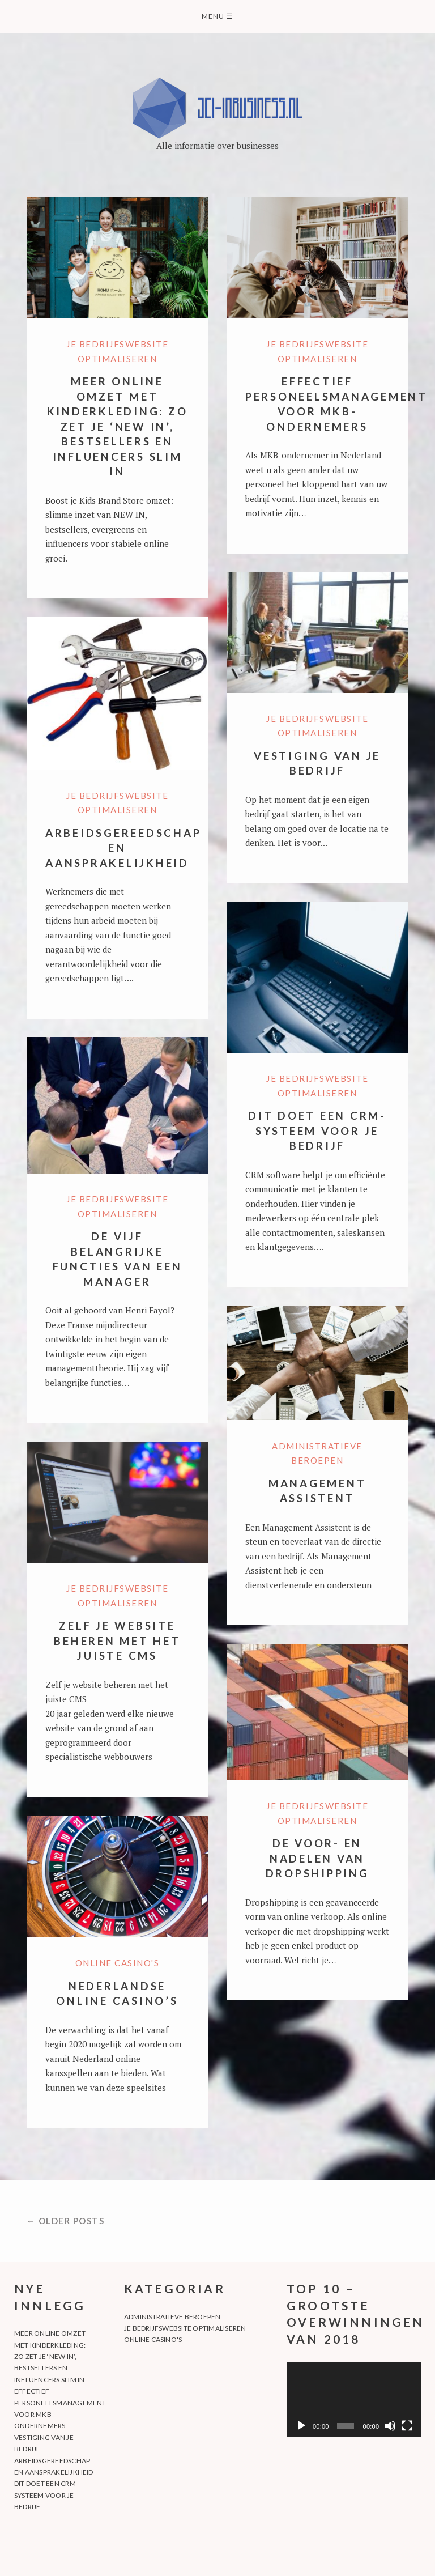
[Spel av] (301, 2426)
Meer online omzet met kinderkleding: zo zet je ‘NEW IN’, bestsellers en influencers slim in (117, 426)
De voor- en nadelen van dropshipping (317, 1858)
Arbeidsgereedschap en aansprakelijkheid (123, 847)
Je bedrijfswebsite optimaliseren (185, 2328)
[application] (354, 2399)
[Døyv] (390, 2426)
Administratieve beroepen (172, 2317)
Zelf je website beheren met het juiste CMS (117, 1640)
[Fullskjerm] (407, 2426)
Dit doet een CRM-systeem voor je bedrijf (317, 1130)
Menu (217, 16)
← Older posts (66, 2221)
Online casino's (117, 1963)
